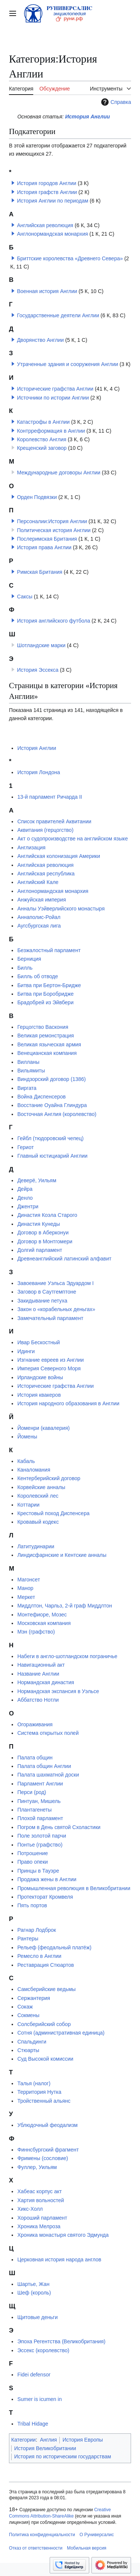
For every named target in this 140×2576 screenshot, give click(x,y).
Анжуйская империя (41, 900)
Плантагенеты (34, 1810)
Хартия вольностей (40, 2200)
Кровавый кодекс (38, 1522)
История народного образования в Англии (68, 1403)
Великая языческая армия (49, 1044)
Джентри (27, 1206)
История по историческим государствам (62, 2456)
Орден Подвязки (37, 497)
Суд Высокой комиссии (45, 2059)
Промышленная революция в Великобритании (73, 1888)
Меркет (26, 1597)
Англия (48, 2440)
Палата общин (34, 1758)
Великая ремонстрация (45, 1036)
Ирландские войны (40, 1377)
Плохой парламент (40, 1818)
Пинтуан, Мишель (38, 1801)
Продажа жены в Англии (46, 1879)
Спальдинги (31, 2042)
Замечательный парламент (50, 1318)
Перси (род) (31, 1792)
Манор (25, 1588)
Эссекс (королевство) (43, 2350)
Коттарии (28, 1505)
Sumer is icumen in (39, 2399)
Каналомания (33, 1470)
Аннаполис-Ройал (38, 917)
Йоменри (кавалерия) (43, 1428)
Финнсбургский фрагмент (47, 2150)
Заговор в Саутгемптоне (46, 1292)
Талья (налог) (33, 2083)
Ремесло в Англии (39, 1956)
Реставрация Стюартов (45, 1965)
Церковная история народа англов (59, 2259)
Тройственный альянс (43, 2101)
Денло (24, 1198)
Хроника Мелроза (38, 2226)
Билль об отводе (37, 976)
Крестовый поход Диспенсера (53, 1513)
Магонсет (28, 1580)
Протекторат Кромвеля (45, 1897)
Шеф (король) (34, 2293)
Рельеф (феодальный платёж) (54, 1947)
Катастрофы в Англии (43, 422)
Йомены (27, 1437)
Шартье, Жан (33, 2284)
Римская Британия (39, 572)
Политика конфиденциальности (42, 2534)
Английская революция (45, 225)
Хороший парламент (42, 2218)
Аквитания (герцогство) (45, 830)
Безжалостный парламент (48, 950)
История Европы (82, 2440)
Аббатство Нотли (38, 1700)
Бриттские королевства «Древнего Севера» (70, 258)
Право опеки (32, 1862)
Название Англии (38, 1674)
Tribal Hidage (32, 2424)
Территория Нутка (39, 2092)
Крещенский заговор (41, 448)
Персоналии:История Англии (52, 521)
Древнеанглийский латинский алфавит (64, 1259)
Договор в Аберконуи (42, 1232)
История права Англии (44, 547)
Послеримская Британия (47, 539)
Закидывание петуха (42, 1301)
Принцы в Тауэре (38, 1871)
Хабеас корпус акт (39, 2191)
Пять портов (32, 1905)
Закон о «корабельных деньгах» (56, 1309)
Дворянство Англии (40, 340)
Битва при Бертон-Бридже (49, 985)
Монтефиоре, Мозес (41, 1615)
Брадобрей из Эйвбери (45, 1002)
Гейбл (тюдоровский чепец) (50, 1138)
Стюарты (28, 2050)
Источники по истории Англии (53, 398)
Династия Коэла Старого (47, 1215)
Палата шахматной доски (48, 1775)
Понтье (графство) (39, 1845)
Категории (23, 2440)
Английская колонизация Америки (58, 856)
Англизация (31, 847)
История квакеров (38, 1395)
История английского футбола (53, 621)
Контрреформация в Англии (51, 431)
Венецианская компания (47, 1053)
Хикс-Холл (30, 2209)
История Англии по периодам (52, 201)
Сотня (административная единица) (61, 2033)
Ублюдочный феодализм (47, 2125)
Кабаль (26, 1461)
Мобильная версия (86, 2548)
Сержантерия (33, 1998)
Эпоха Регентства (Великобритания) (61, 2341)
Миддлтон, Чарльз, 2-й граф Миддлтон (64, 1606)
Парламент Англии (40, 1784)
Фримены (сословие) (42, 2158)
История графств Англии (47, 192)
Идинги (26, 1351)
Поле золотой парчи (41, 1836)
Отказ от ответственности (35, 2548)
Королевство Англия (41, 439)
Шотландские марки (41, 645)
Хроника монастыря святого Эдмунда (63, 2235)
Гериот (25, 1147)
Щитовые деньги (37, 2317)
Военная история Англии (47, 291)
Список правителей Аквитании (54, 821)
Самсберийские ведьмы (46, 1989)
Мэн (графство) (36, 1632)
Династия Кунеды (38, 1224)
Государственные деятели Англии (58, 315)
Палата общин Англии (44, 1766)
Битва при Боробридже (45, 994)
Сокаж (24, 2007)
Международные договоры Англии (58, 473)
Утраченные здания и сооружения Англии (67, 364)
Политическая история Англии (53, 530)
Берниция (29, 959)
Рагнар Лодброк (36, 1930)
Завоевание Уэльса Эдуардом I (55, 1283)
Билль (24, 968)
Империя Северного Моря (49, 1368)
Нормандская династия (45, 1682)
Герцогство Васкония (42, 1027)
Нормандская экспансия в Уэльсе (58, 1691)
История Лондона (38, 772)
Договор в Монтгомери (44, 1241)
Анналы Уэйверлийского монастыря (61, 909)
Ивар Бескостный (38, 1342)
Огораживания (34, 1724)
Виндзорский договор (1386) (51, 1079)
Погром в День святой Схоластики (58, 1827)
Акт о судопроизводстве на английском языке (72, 839)
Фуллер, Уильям (37, 2167)
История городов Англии (46, 183)
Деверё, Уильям (36, 1180)
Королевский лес (37, 1496)
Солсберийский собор (44, 2024)
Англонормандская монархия (52, 234)
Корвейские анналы (41, 1487)
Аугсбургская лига (38, 926)
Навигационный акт (41, 1665)
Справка (115, 102)
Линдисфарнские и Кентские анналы (61, 1555)
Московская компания (44, 1623)
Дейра (24, 1189)
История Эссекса (37, 670)
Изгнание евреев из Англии (50, 1360)
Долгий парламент (39, 1250)
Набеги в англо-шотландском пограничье (67, 1656)
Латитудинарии (35, 1546)
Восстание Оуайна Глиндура (52, 1105)
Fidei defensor (33, 2375)
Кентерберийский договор (48, 1478)
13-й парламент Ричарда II (49, 797)
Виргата (26, 1088)
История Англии (87, 117)
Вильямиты (31, 1071)
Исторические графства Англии (55, 389)
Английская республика (45, 874)
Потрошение (32, 1853)
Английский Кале (37, 882)
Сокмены (28, 2015)
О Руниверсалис (97, 2534)
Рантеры (27, 1938)
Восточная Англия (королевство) (56, 1114)
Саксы (24, 597)
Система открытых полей (47, 1733)
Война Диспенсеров (41, 1097)
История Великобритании (45, 2448)
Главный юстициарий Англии (52, 1156)
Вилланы (28, 1062)
